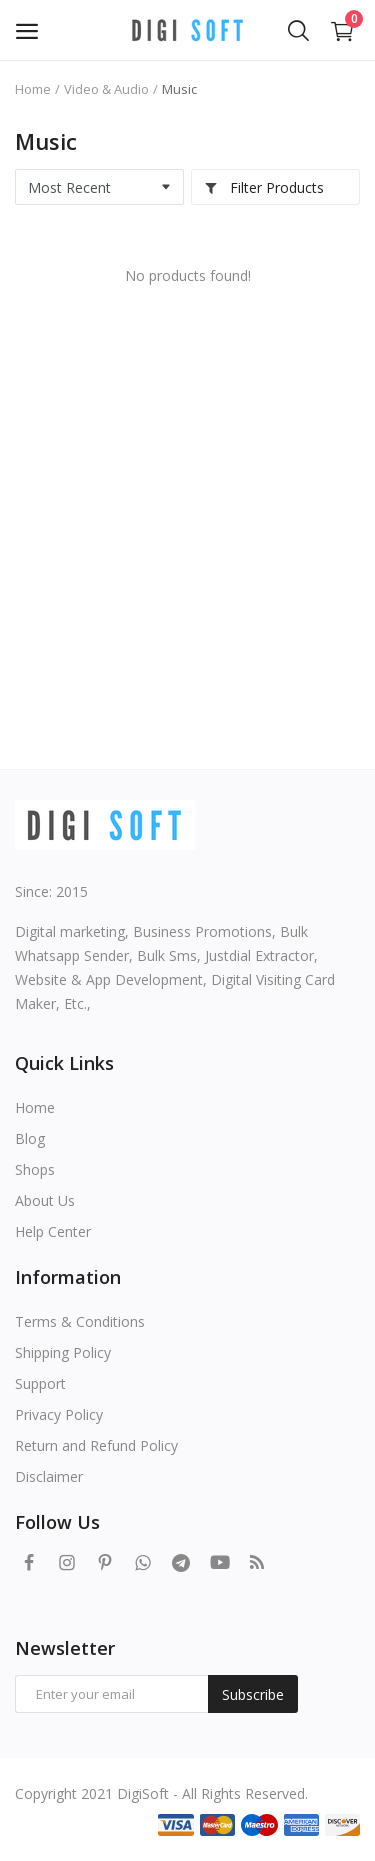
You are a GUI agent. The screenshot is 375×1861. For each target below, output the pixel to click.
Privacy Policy (59, 1414)
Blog (30, 1138)
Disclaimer (49, 1476)
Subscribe (253, 1694)
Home (33, 89)
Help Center (53, 1231)
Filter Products (264, 187)
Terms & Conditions (80, 1321)
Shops (35, 1169)
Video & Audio (106, 89)
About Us (45, 1200)
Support (40, 1383)
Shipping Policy (63, 1352)
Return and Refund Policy (96, 1445)
